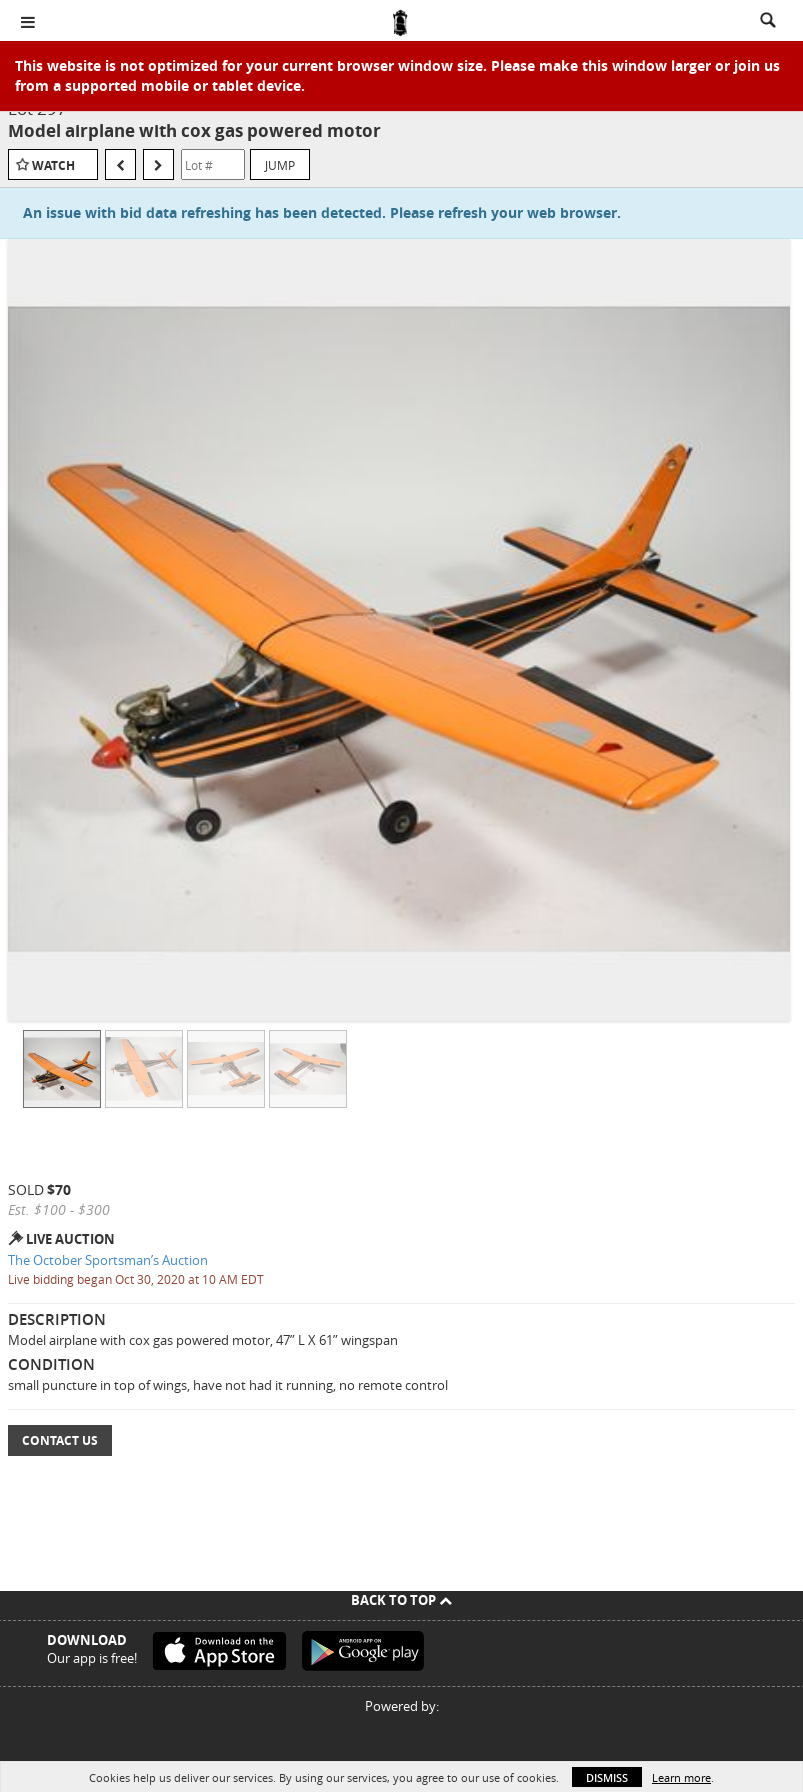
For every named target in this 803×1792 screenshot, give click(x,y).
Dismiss (607, 1777)
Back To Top (401, 1600)
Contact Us (60, 1440)
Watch (53, 165)
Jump (280, 165)
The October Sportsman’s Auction (108, 1260)
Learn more (681, 1777)
